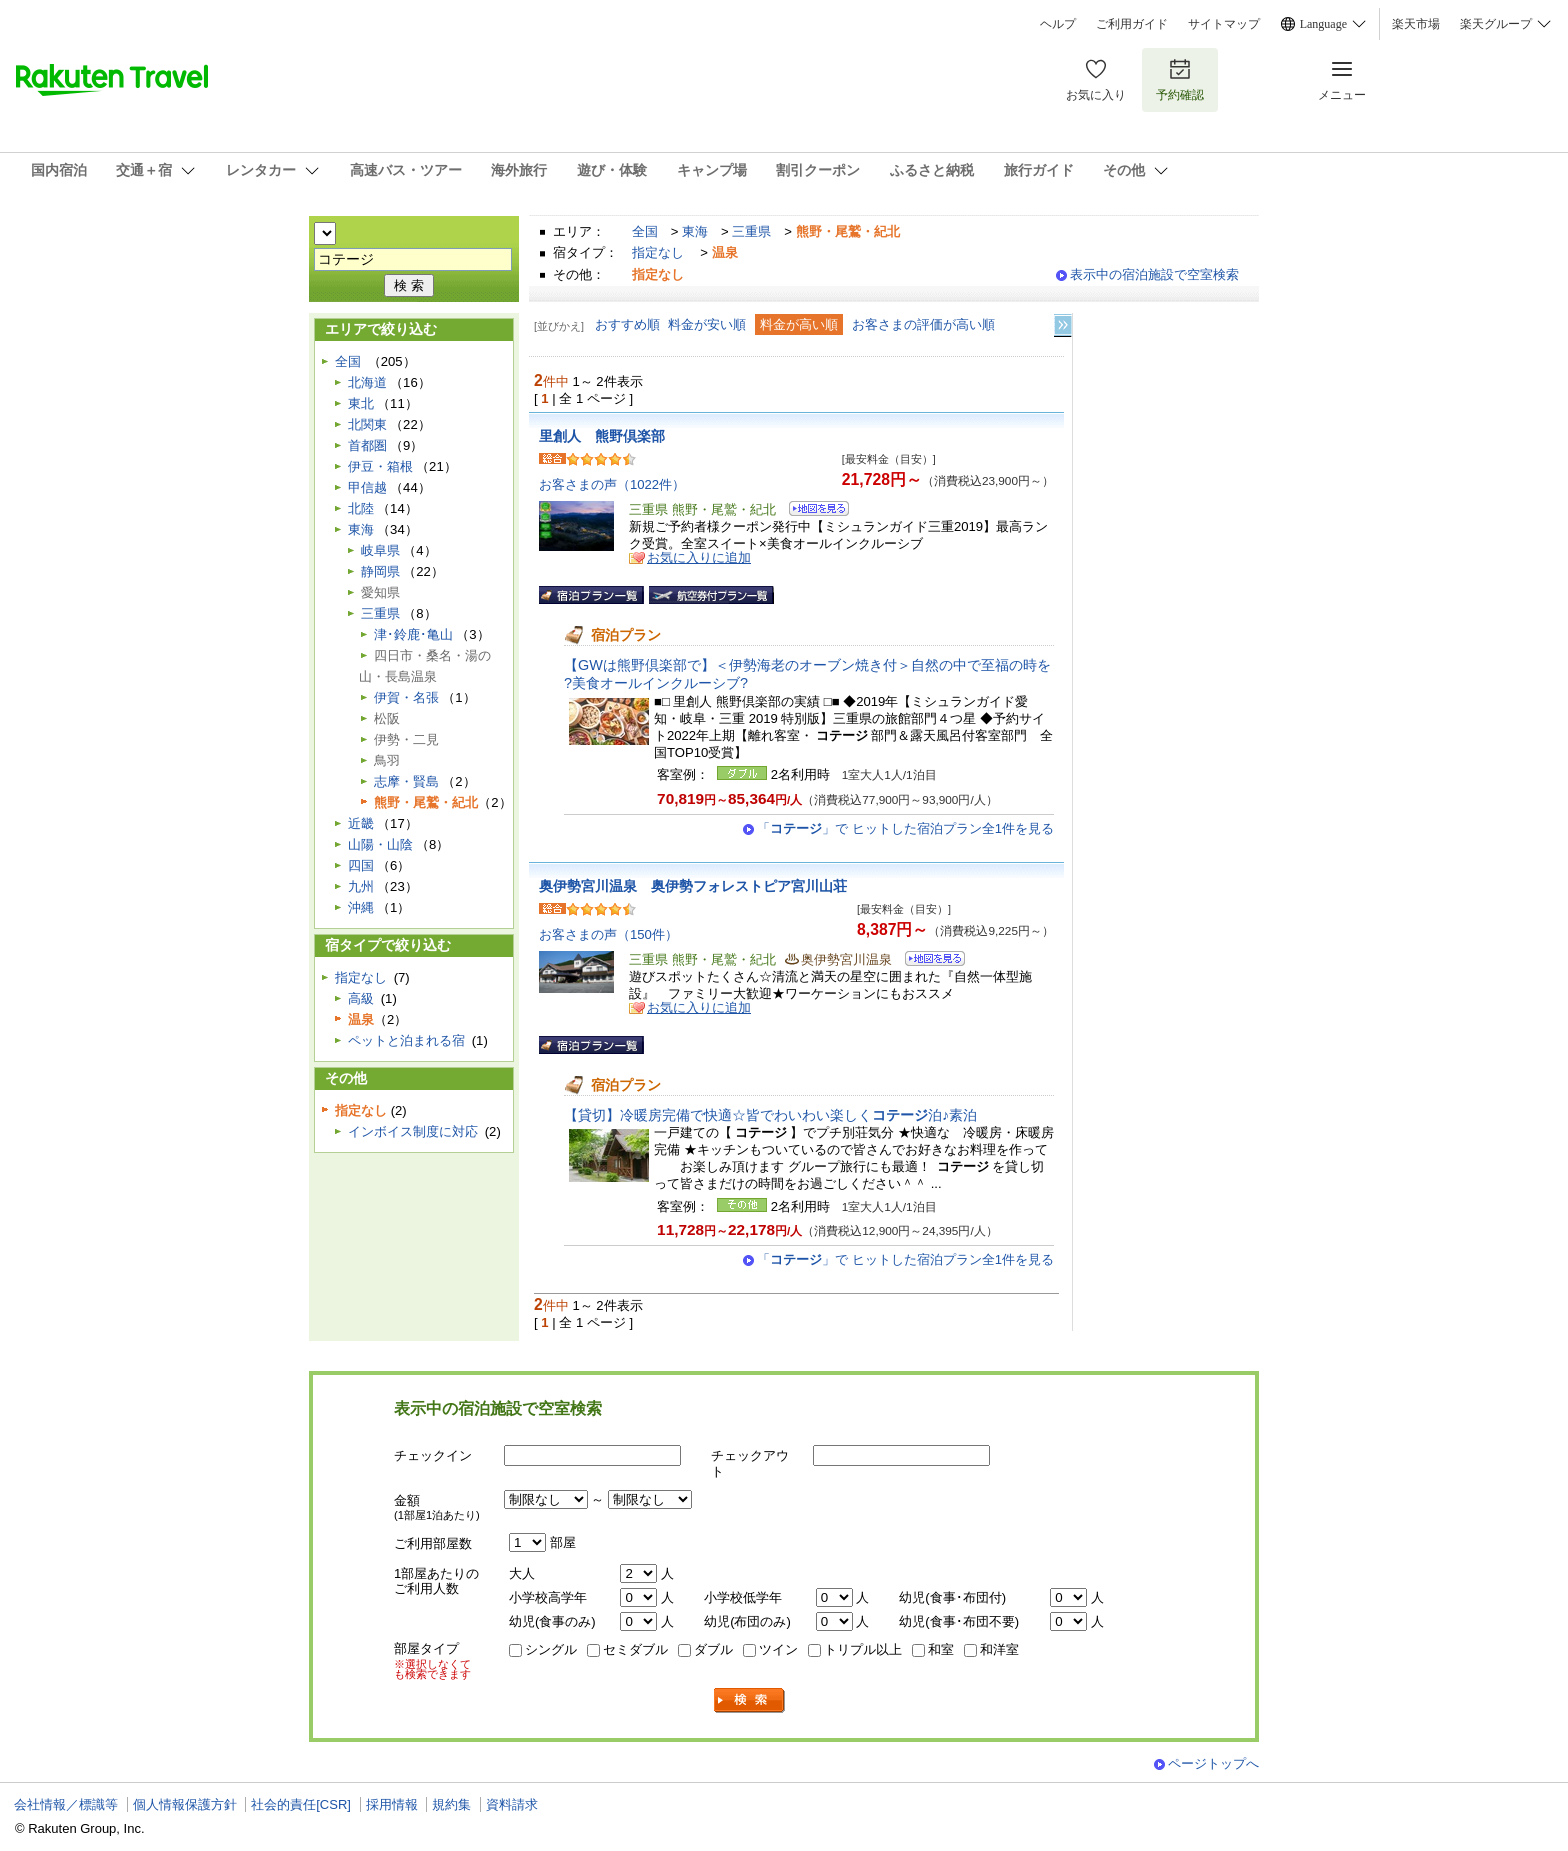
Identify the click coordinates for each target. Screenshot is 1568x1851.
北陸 (361, 508)
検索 (750, 1700)
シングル (551, 1649)
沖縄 (361, 907)
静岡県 (380, 571)
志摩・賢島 (406, 781)
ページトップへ (1213, 1763)
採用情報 (392, 1804)
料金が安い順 (707, 324)
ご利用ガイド (1132, 24)
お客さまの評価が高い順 (923, 324)
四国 (361, 865)
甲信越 (367, 487)
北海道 (367, 382)
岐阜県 (380, 550)
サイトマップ (1224, 24)
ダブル (713, 1649)
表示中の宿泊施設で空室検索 (1154, 274)
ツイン (778, 1649)
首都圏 (367, 445)
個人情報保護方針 (185, 1804)
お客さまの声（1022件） (612, 484)
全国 (645, 231)
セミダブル (635, 1649)
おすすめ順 (627, 324)
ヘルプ (1058, 24)
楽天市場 (1416, 24)
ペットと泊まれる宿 (406, 1040)
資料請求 (512, 1804)
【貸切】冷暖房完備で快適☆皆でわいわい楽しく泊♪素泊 (770, 1115)
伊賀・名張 (406, 697)
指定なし (658, 252)
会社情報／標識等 (66, 1804)
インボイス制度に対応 (413, 1131)
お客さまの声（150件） (608, 934)
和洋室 (999, 1649)
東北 (361, 403)
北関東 (367, 424)
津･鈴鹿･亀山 (413, 634)
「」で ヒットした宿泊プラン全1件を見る (905, 828)
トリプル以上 (863, 1649)
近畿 (361, 823)
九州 (361, 886)
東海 (695, 231)
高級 (361, 998)
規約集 (451, 1804)
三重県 (751, 231)
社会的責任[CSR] (301, 1804)
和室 (941, 1649)
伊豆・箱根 (380, 466)
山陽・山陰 (380, 844)
